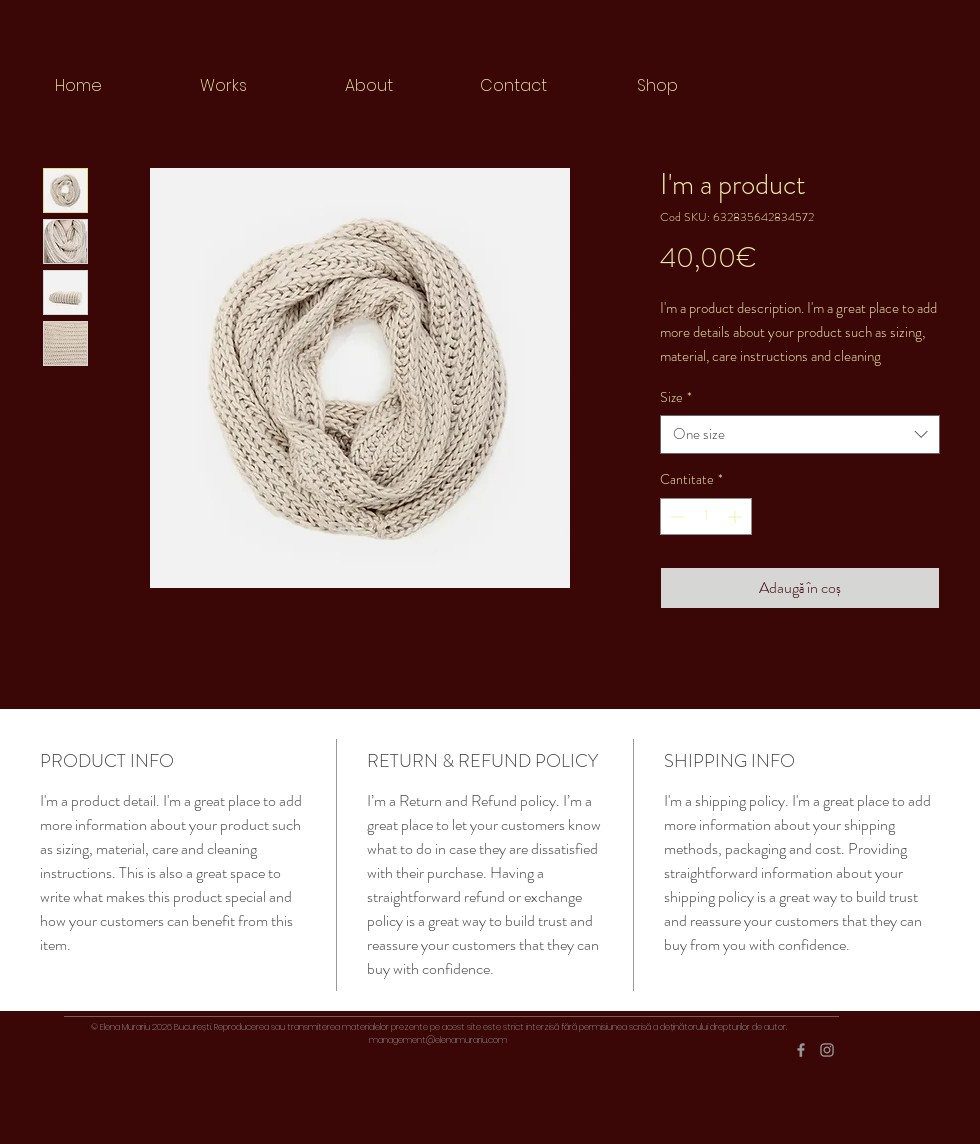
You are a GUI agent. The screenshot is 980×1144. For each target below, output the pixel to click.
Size (676, 397)
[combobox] (800, 434)
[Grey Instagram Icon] (827, 1050)
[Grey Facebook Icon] (801, 1050)
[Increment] (736, 516)
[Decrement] (675, 516)
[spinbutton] (706, 516)
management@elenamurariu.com (438, 1040)
